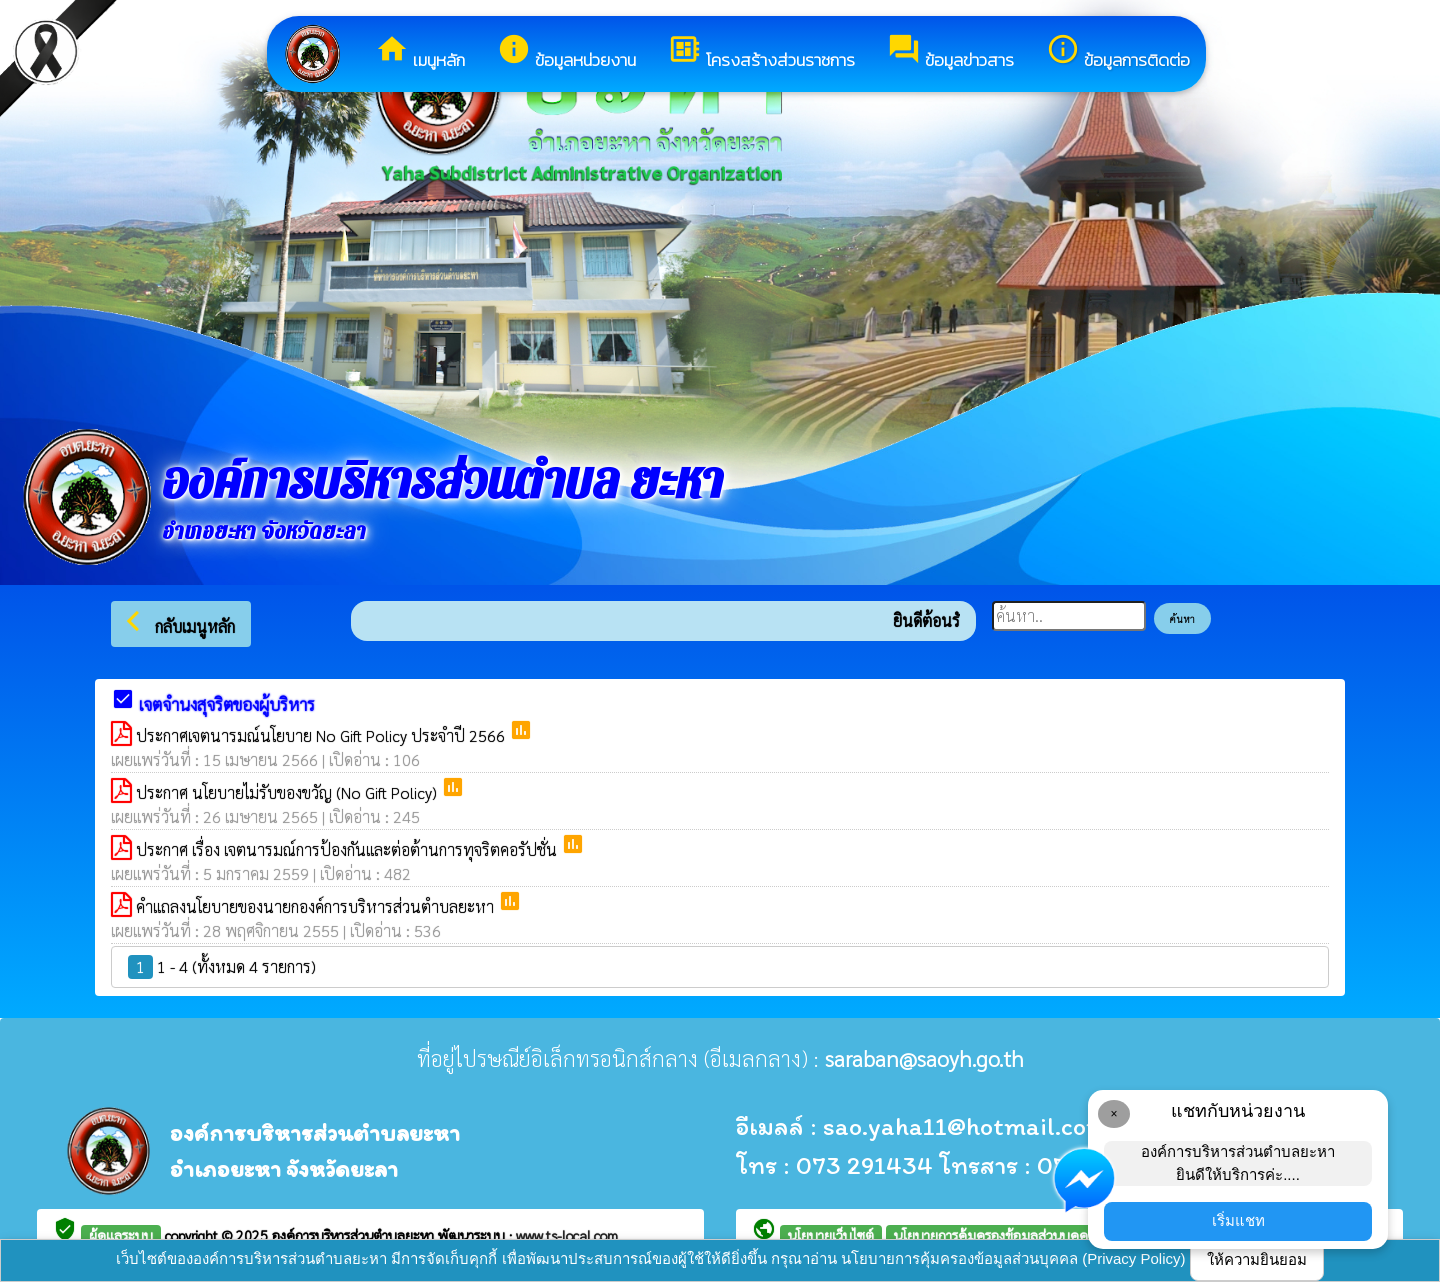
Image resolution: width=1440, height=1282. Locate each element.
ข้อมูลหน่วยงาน (566, 52)
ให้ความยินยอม (1257, 1259)
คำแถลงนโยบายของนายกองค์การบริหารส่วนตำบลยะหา (317, 906)
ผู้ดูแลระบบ (121, 1235)
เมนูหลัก (420, 52)
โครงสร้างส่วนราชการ (761, 52)
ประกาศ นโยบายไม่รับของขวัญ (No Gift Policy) (288, 792)
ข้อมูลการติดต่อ (1118, 52)
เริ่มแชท (1238, 1220)
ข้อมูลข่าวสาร (950, 52)
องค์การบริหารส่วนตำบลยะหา (355, 1235)
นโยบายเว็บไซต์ (831, 1235)
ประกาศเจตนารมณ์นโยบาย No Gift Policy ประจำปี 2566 (322, 735)
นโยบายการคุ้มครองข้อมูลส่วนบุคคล (995, 1235)
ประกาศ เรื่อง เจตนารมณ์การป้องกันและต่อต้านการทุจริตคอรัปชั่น (348, 849)
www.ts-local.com (567, 1235)
